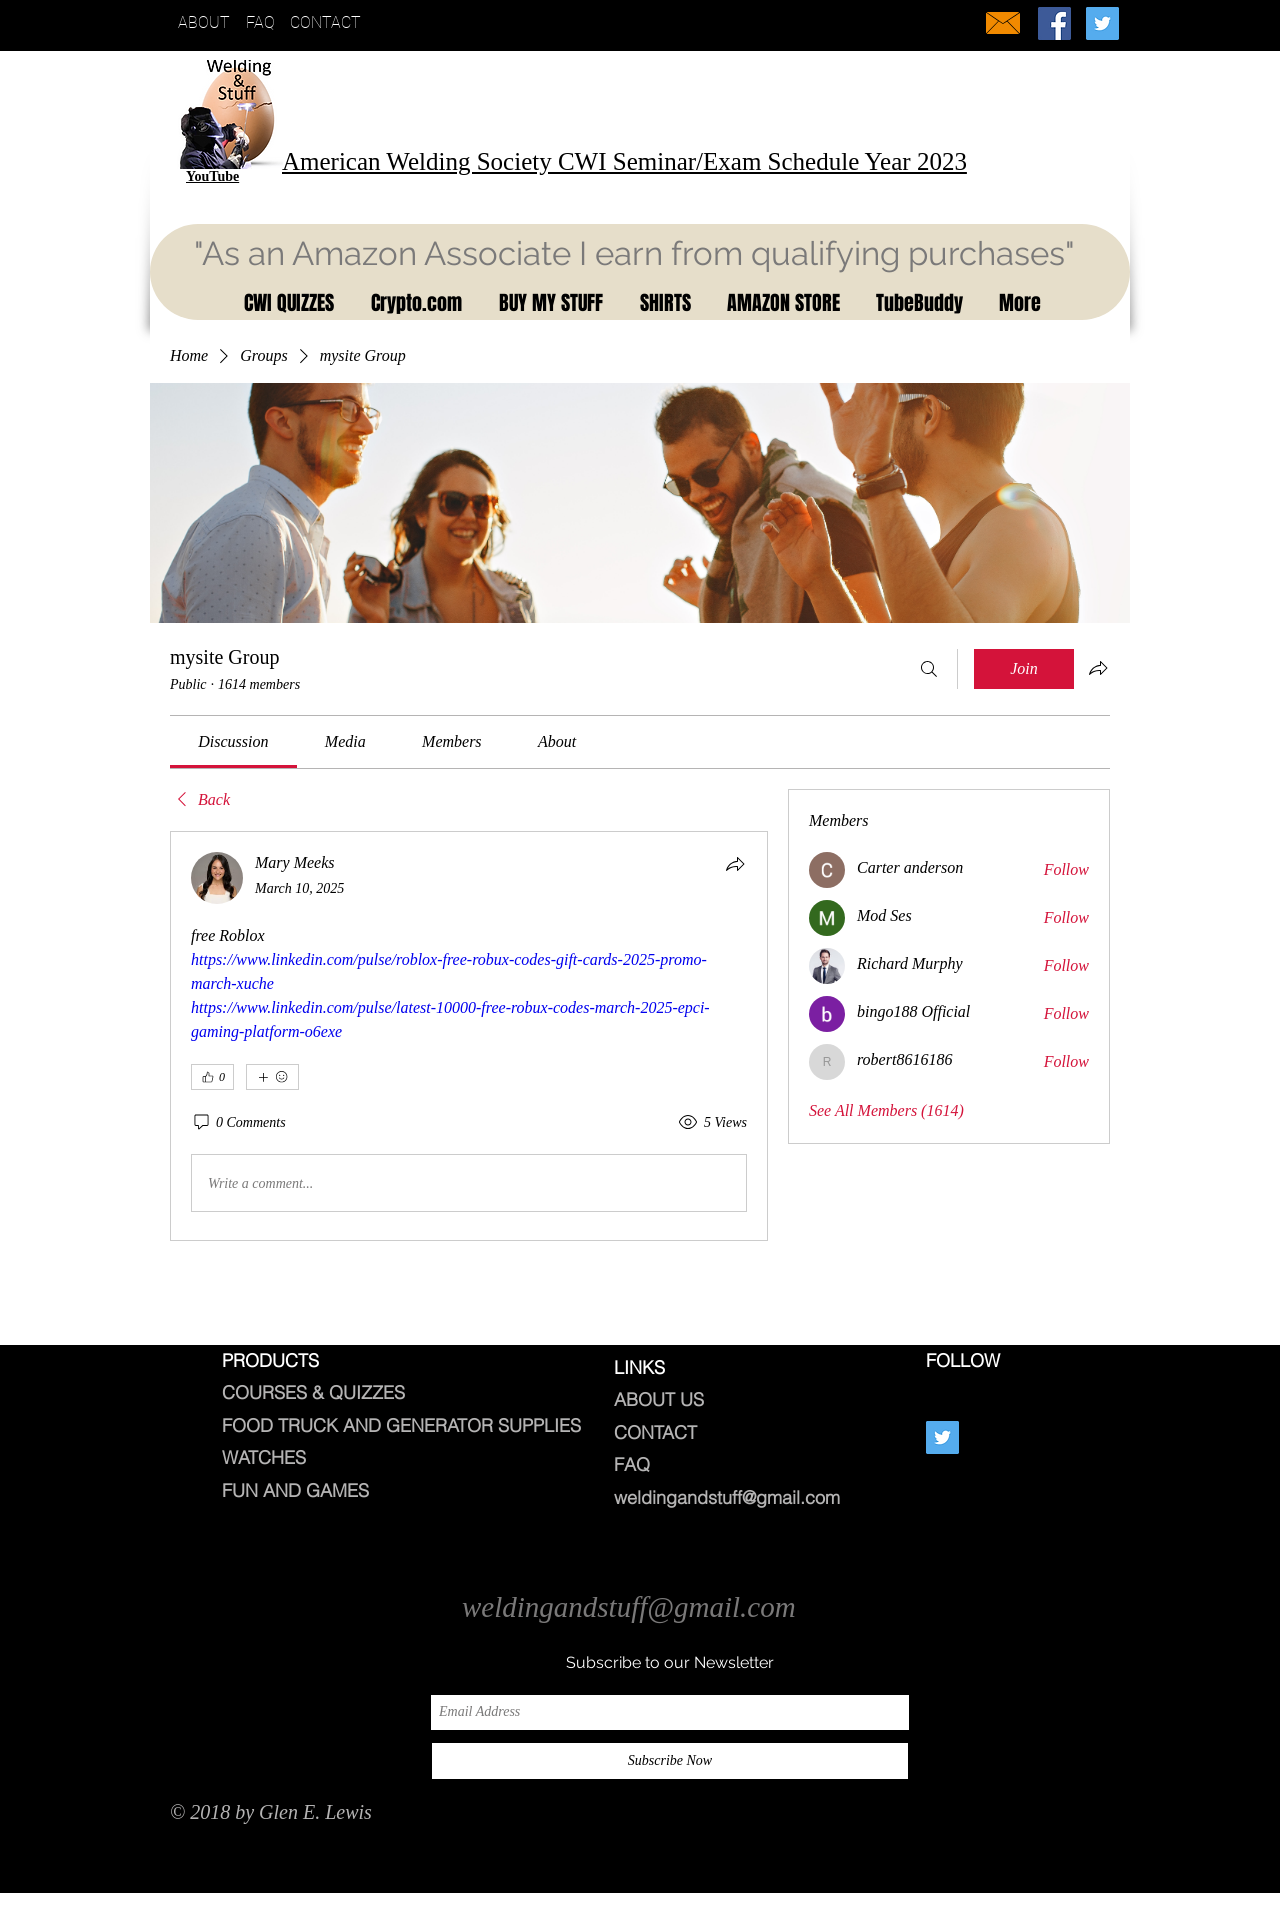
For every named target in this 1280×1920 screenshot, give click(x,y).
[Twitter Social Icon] (1102, 23)
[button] (285, 303)
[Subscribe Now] (670, 1761)
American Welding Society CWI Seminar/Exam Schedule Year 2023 (624, 161)
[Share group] (1098, 668)
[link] (233, 741)
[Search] (929, 669)
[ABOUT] (208, 23)
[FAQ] (265, 23)
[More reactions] (272, 1077)
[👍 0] (212, 1077)
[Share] (735, 864)
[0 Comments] (238, 1123)
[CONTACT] (331, 23)
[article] (469, 1036)
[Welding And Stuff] (1054, 23)
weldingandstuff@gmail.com (727, 1497)
